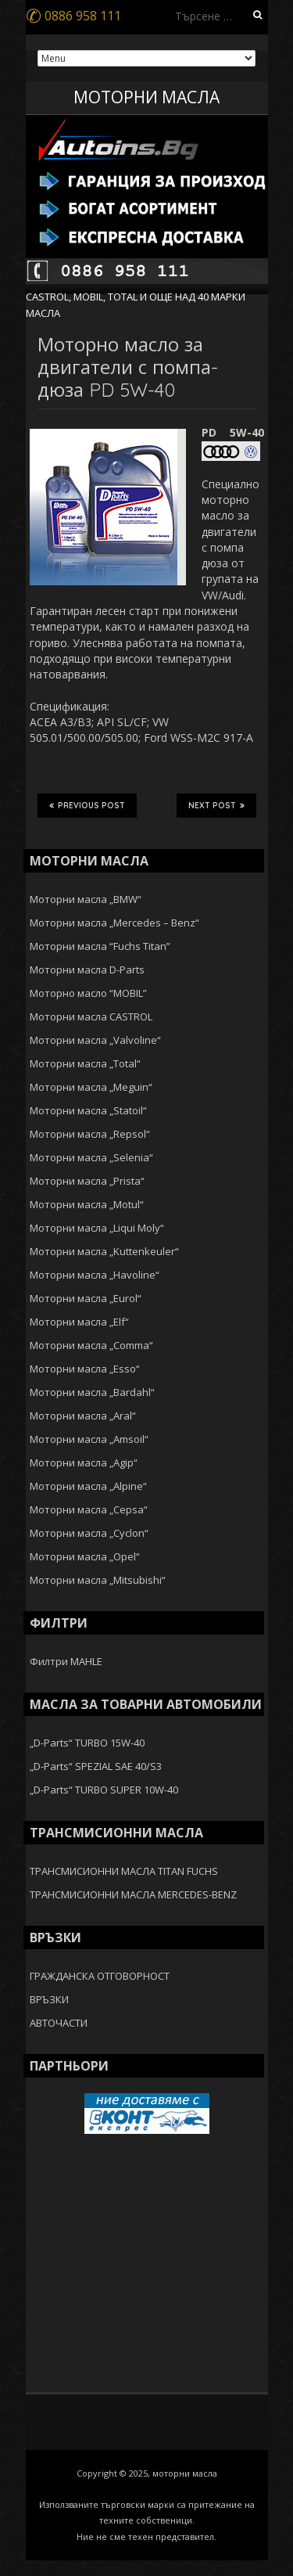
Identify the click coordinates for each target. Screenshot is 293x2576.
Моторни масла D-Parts (87, 969)
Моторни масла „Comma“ (91, 1345)
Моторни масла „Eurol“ (85, 1298)
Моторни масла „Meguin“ (91, 1087)
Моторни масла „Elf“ (79, 1322)
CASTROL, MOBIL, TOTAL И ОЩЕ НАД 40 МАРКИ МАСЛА (135, 304)
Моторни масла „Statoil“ (88, 1110)
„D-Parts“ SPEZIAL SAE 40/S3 (96, 1766)
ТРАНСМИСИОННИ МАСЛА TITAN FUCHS (124, 1871)
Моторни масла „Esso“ (85, 1369)
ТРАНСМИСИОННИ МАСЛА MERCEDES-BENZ (133, 1894)
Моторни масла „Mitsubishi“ (98, 1580)
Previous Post (87, 805)
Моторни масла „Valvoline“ (95, 1040)
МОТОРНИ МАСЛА (146, 97)
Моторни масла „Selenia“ (91, 1157)
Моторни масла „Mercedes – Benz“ (114, 923)
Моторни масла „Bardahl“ (92, 1392)
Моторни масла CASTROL (91, 1016)
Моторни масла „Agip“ (84, 1462)
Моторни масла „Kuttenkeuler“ (104, 1251)
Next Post (216, 805)
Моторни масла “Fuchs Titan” (100, 946)
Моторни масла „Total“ (85, 1063)
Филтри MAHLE (66, 1661)
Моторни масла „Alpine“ (88, 1486)
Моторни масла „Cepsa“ (89, 1509)
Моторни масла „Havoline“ (94, 1275)
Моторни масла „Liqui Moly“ (97, 1228)
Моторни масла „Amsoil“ (89, 1439)
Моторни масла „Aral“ (83, 1416)
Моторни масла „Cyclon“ (89, 1533)
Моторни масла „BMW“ (85, 899)
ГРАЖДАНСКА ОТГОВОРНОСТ (100, 1976)
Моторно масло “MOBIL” (88, 993)
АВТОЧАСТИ (59, 2023)
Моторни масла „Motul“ (87, 1204)
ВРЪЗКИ (49, 1999)
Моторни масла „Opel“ (85, 1556)
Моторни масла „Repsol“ (90, 1134)
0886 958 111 (73, 15)
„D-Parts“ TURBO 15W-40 (87, 1743)
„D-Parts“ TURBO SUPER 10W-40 (104, 1790)
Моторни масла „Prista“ (87, 1181)
